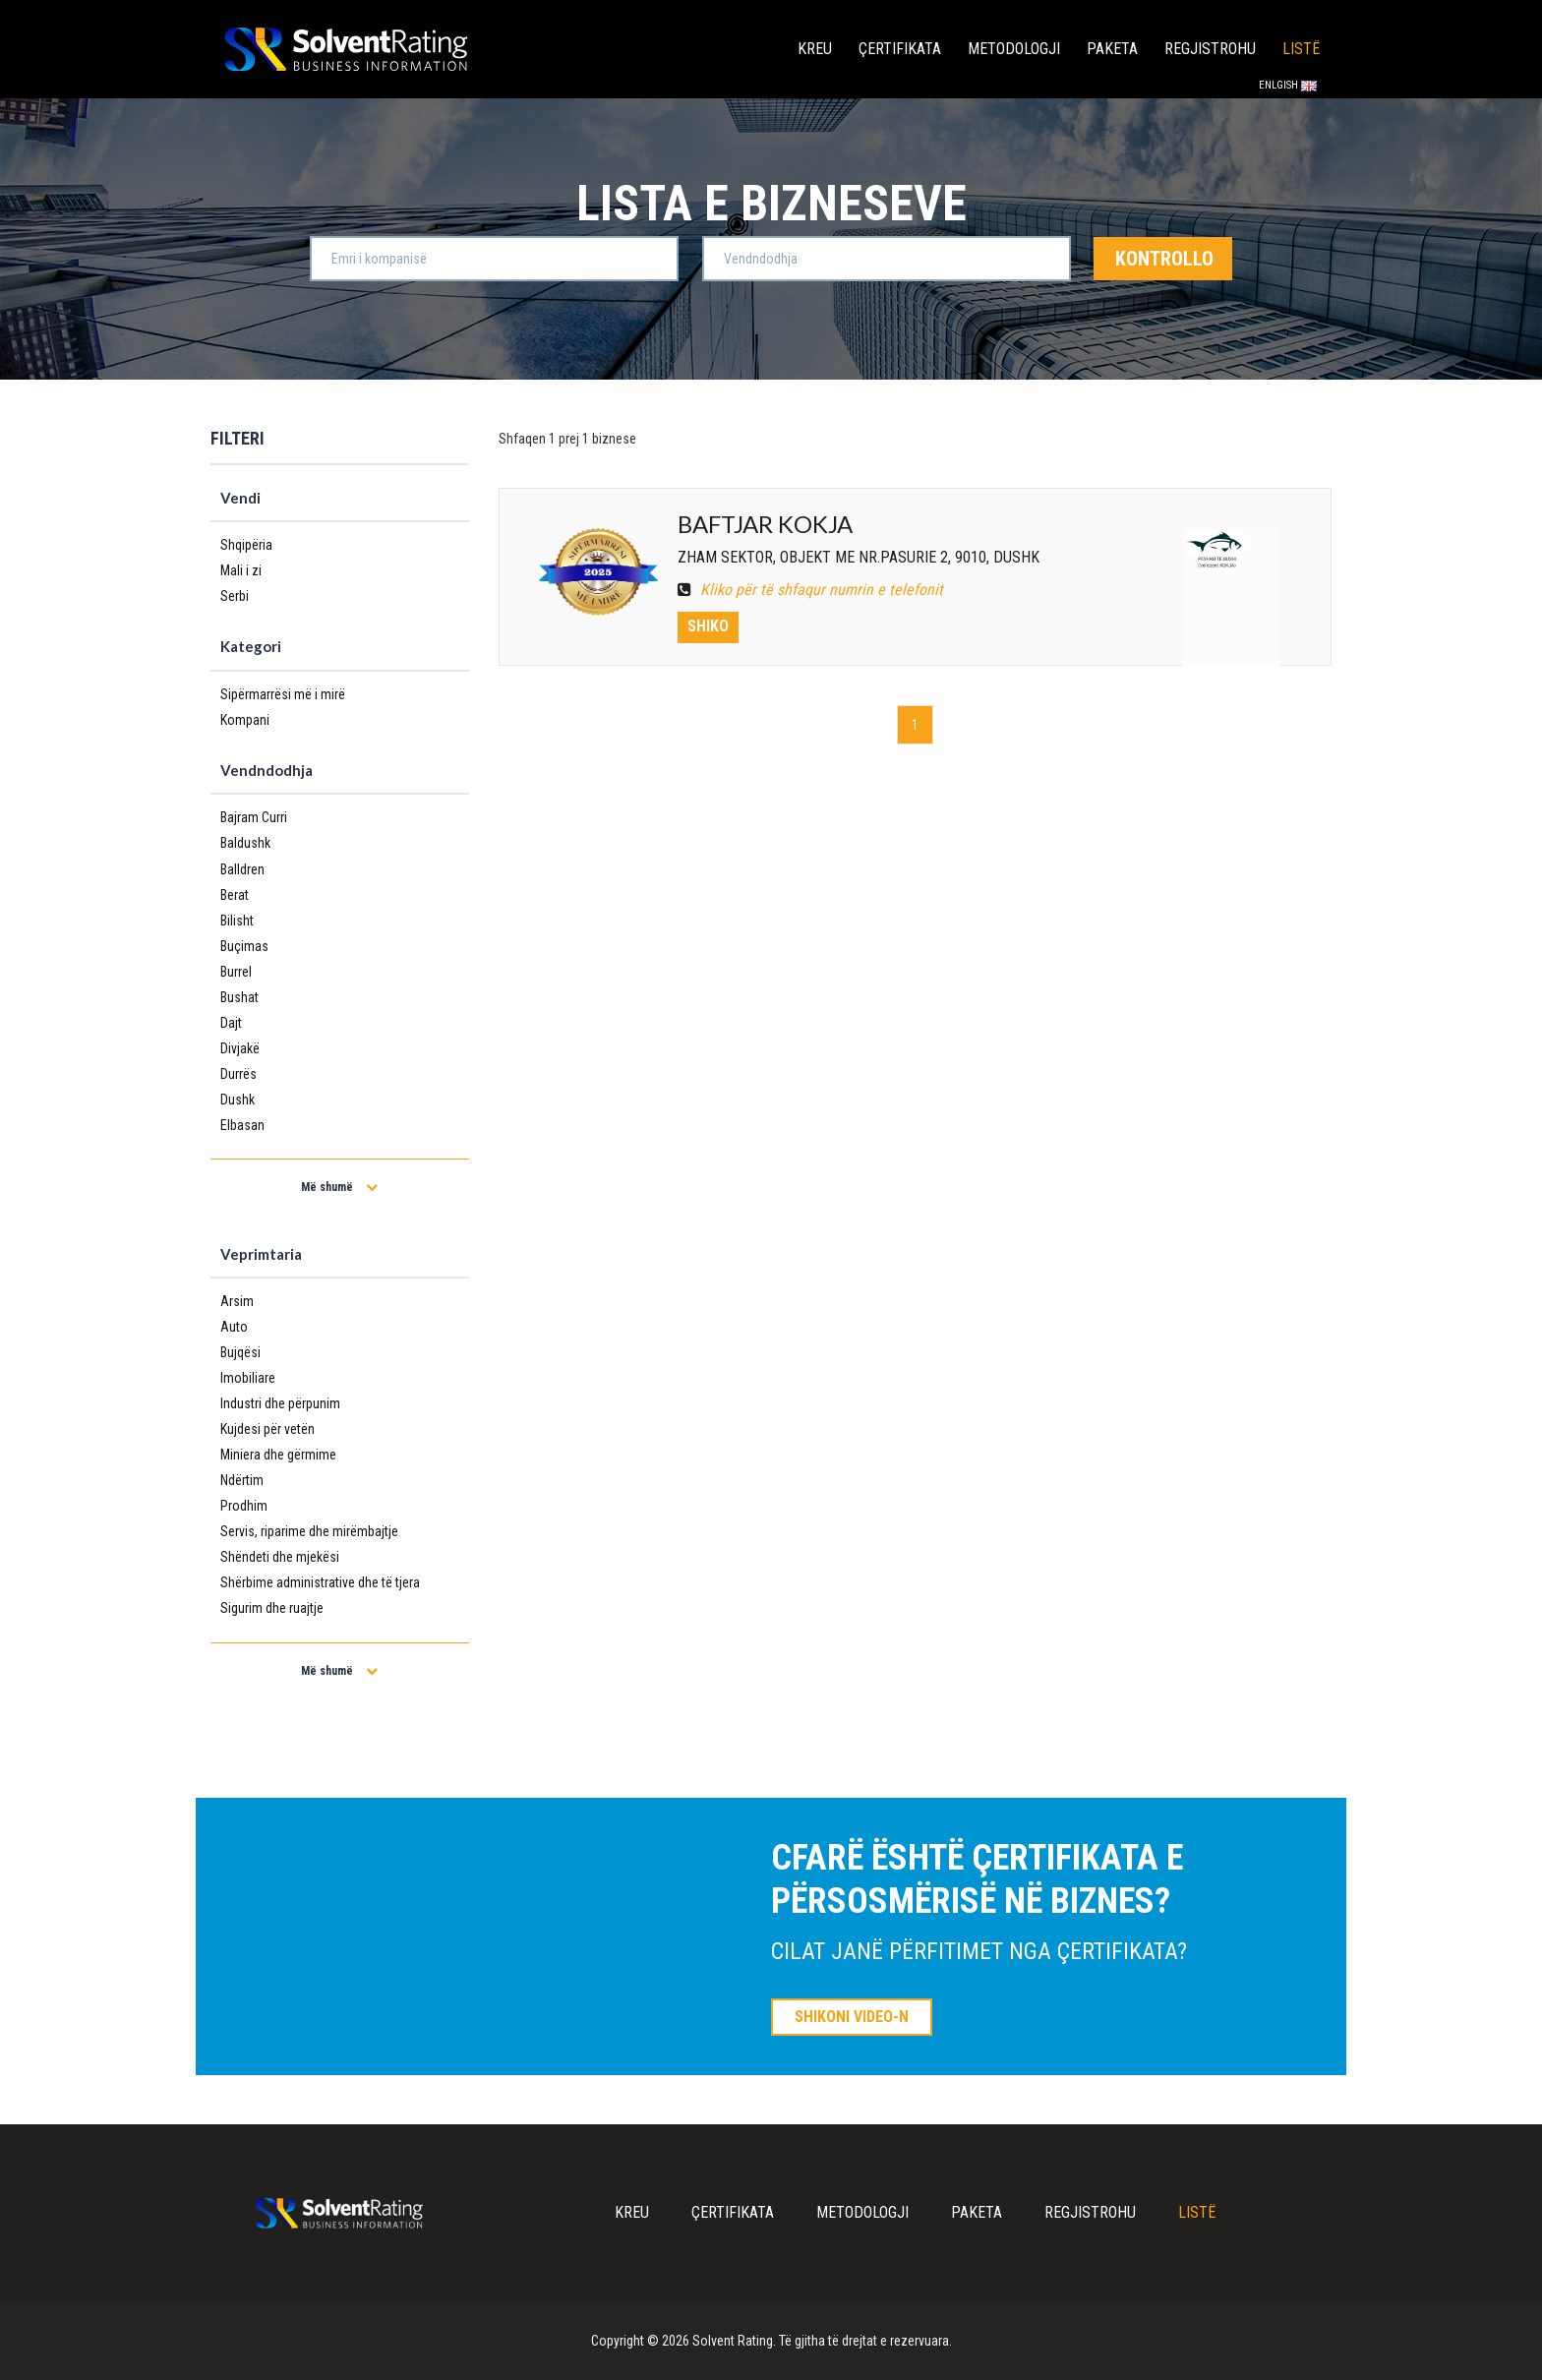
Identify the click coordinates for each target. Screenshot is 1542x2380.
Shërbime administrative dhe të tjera (320, 1582)
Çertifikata (900, 48)
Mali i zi (241, 570)
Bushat (239, 997)
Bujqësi (240, 1352)
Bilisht (237, 920)
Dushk (237, 1099)
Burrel (236, 972)
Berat (234, 895)
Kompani (244, 720)
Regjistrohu (1210, 48)
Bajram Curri (253, 817)
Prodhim (243, 1506)
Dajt (231, 1023)
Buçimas (244, 946)
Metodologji (1014, 48)
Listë (1301, 48)
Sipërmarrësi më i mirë (282, 694)
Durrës (238, 1074)
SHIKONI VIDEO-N (852, 2016)
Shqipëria (246, 545)
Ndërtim (242, 1480)
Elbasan (242, 1125)
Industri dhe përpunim (280, 1403)
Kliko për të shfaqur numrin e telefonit (810, 589)
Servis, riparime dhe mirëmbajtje (309, 1531)
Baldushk (245, 843)
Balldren (242, 869)
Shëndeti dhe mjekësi (279, 1557)
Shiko (708, 626)
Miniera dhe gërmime (278, 1454)
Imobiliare (247, 1378)
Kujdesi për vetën (267, 1429)
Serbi (234, 596)
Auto (234, 1327)
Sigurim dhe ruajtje (272, 1608)
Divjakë (240, 1048)
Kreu (815, 48)
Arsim (237, 1301)
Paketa (1112, 48)
